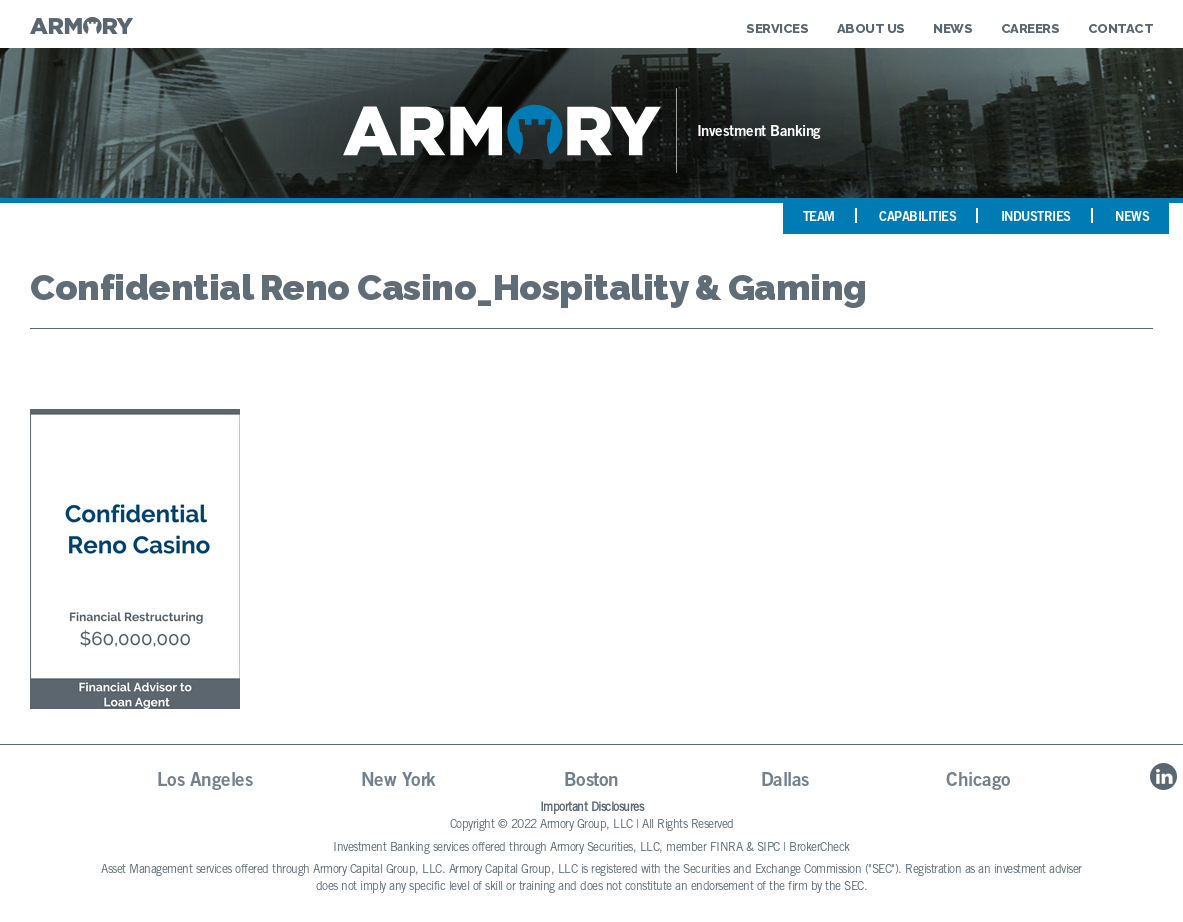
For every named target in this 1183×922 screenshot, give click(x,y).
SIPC (768, 848)
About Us (871, 28)
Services (777, 28)
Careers (1030, 28)
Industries (1036, 218)
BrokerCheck (819, 848)
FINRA (726, 848)
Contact (1121, 28)
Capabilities (917, 218)
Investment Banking (759, 132)
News (952, 28)
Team (819, 218)
